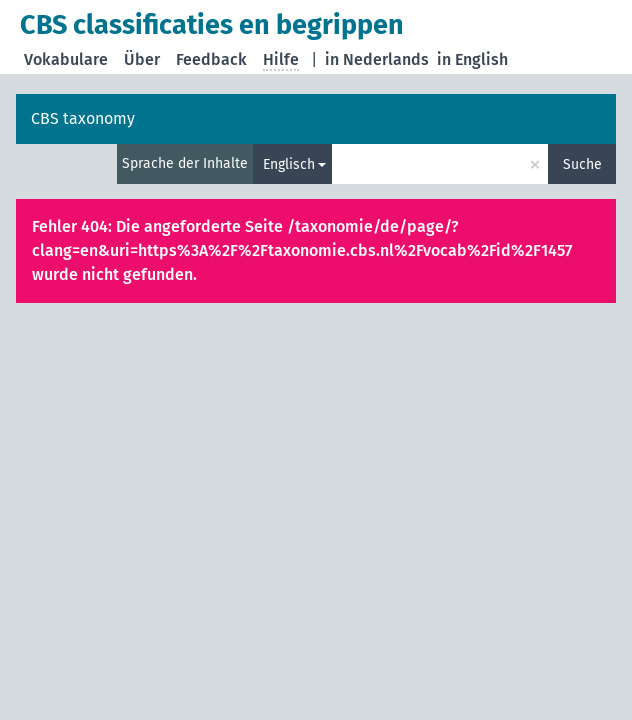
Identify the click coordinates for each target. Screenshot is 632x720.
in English (472, 59)
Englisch (289, 164)
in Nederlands (377, 59)
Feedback (211, 59)
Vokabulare (66, 59)
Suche (582, 164)
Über (142, 59)
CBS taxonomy (83, 118)
